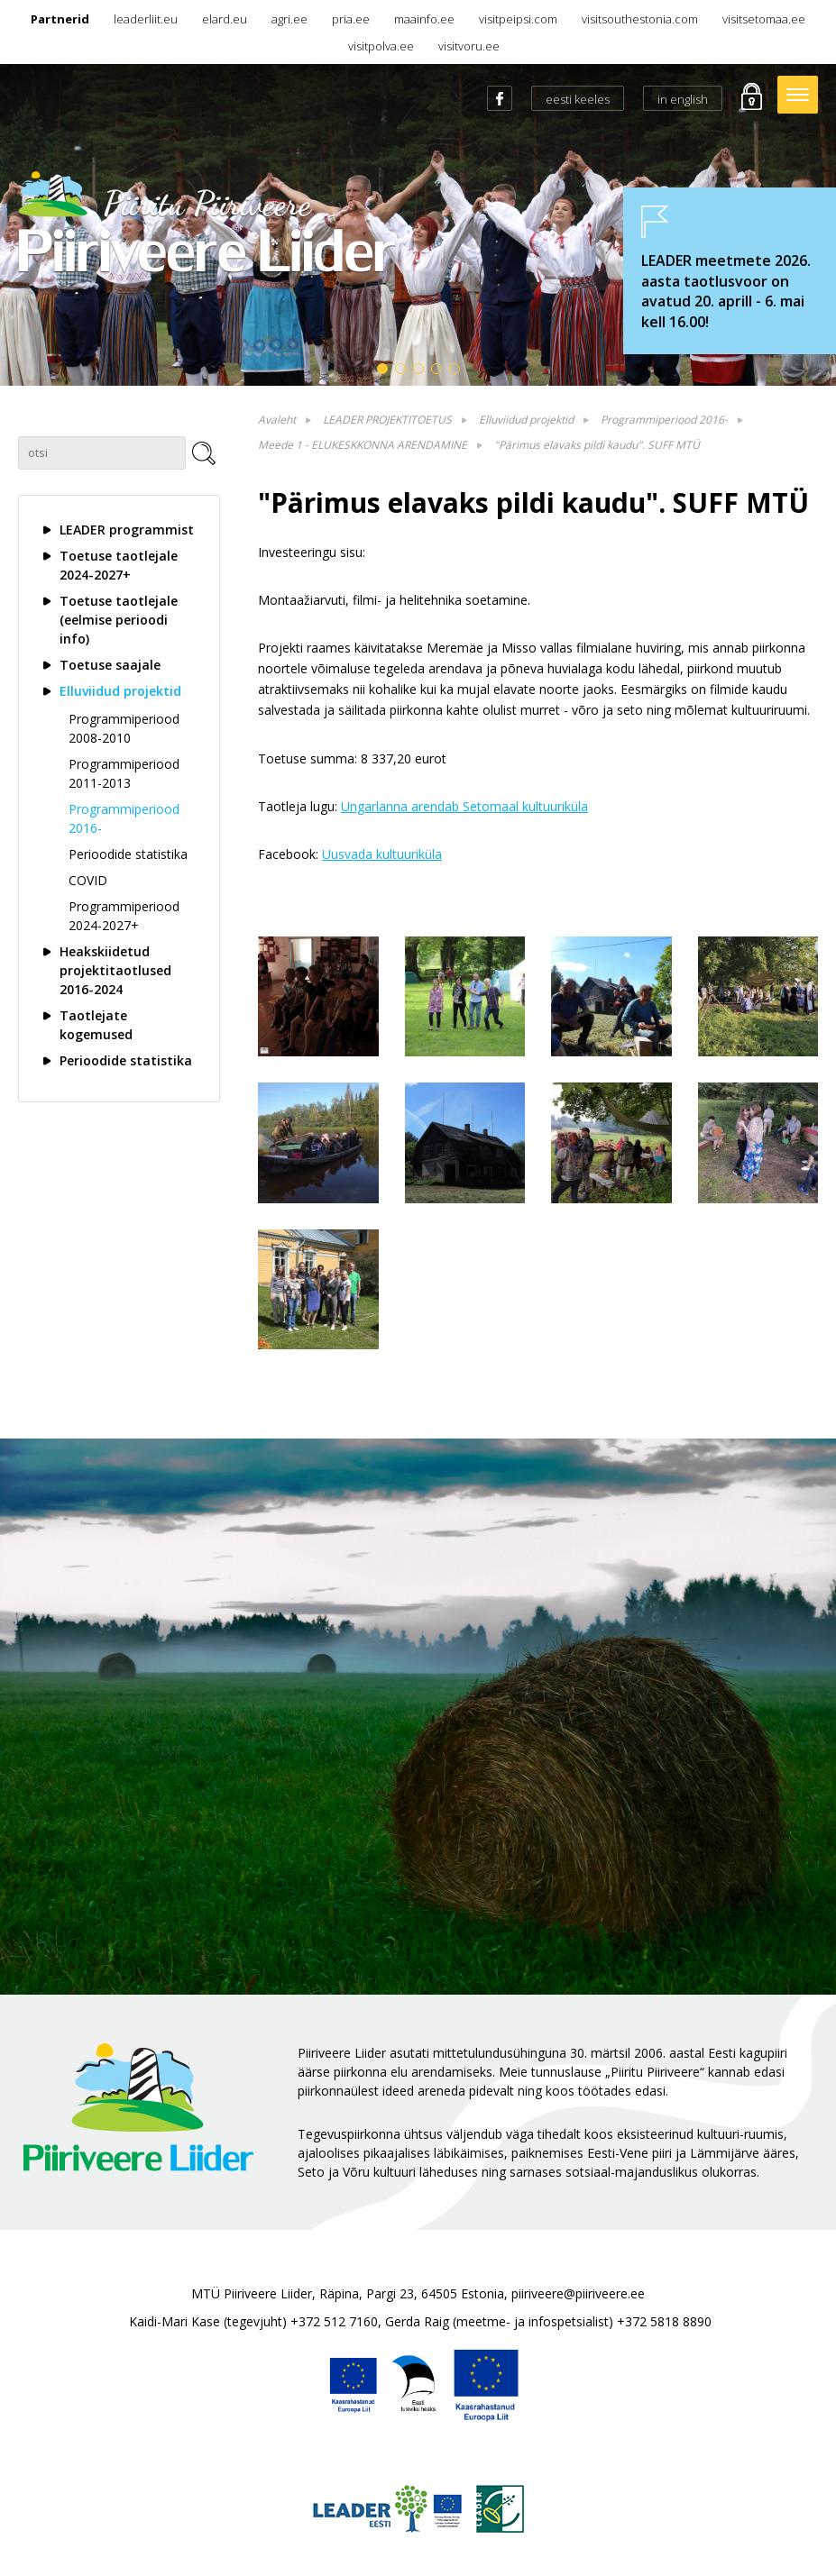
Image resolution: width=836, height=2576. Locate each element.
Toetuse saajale (110, 664)
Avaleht (277, 419)
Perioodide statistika (128, 854)
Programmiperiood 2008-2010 (124, 728)
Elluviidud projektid (120, 690)
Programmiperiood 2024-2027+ (124, 916)
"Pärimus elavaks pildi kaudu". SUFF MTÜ (597, 444)
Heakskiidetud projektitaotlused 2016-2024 (115, 970)
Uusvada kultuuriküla (382, 854)
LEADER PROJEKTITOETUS (387, 419)
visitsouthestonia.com (640, 19)
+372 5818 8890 (664, 2321)
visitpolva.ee (381, 46)
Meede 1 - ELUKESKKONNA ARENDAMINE (362, 444)
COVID (88, 880)
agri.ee (289, 19)
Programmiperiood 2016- (124, 818)
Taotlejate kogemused (96, 1025)
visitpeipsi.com (518, 19)
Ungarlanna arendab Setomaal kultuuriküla (464, 806)
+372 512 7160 (334, 2321)
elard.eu (224, 19)
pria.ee (351, 19)
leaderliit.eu (146, 19)
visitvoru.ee (469, 46)
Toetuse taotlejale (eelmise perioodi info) (119, 619)
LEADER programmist (127, 529)
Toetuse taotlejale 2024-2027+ (119, 565)
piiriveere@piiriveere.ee (578, 2293)
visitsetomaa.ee (763, 19)
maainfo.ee (424, 19)
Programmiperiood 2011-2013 (124, 773)
